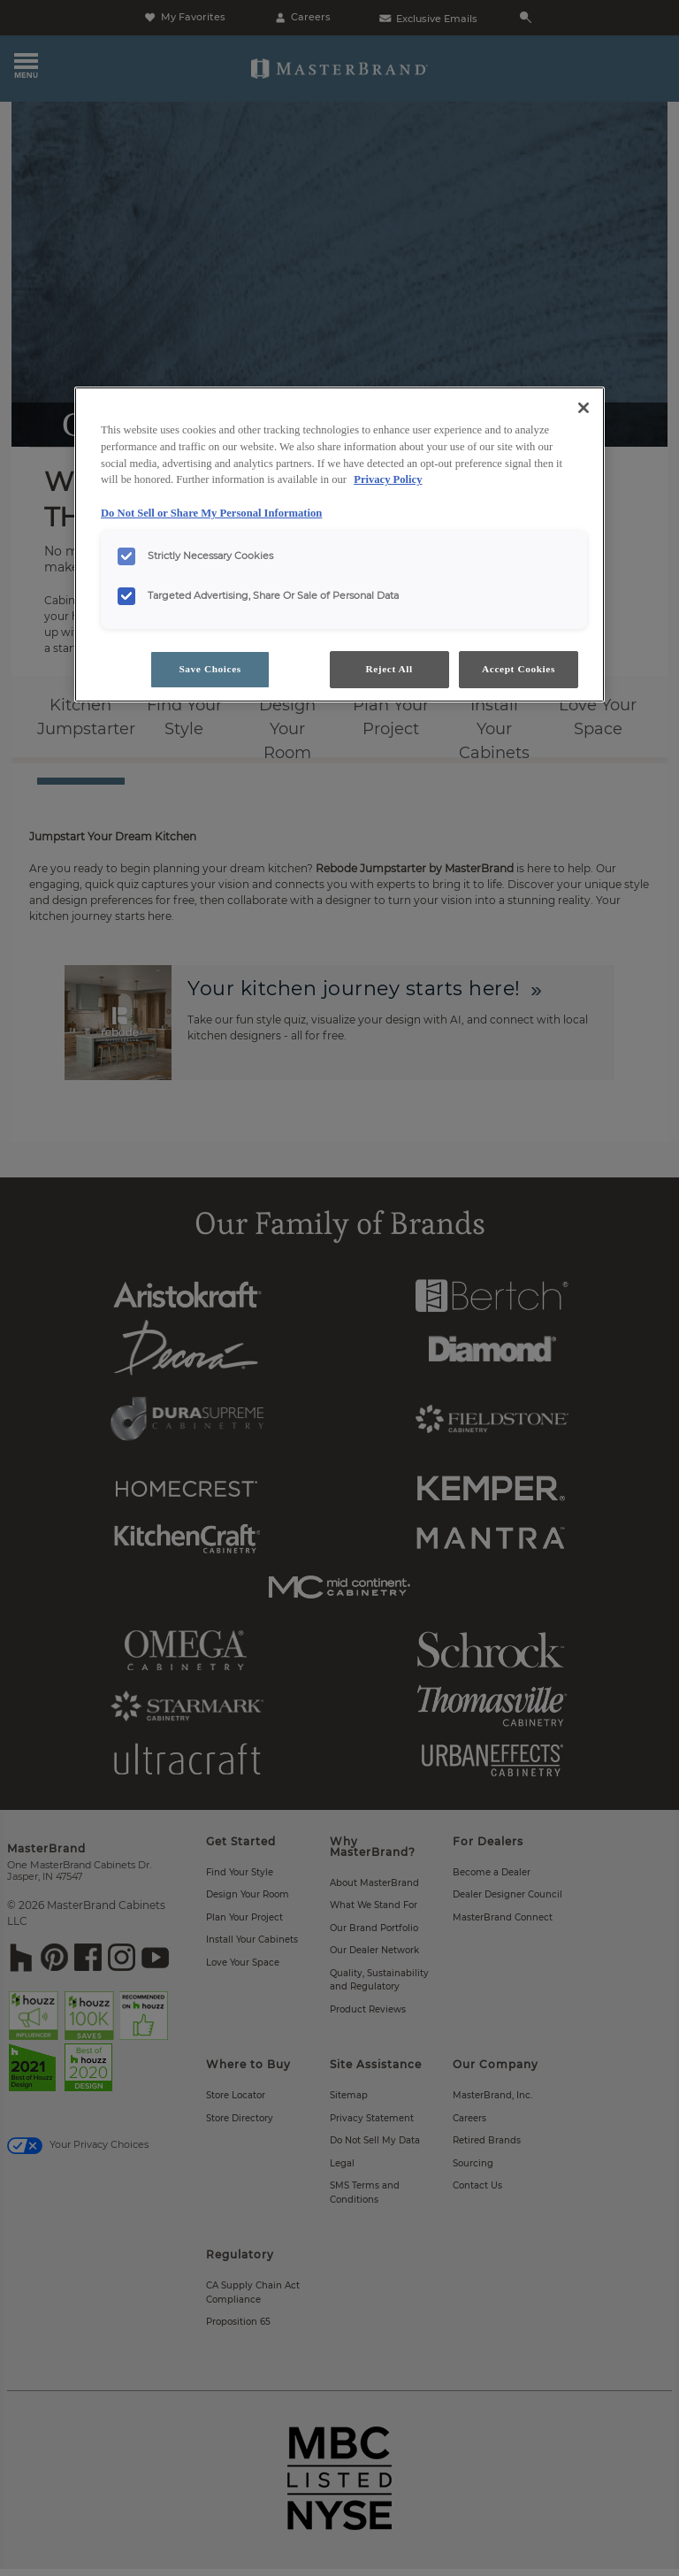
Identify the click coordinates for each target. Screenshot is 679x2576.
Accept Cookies (518, 668)
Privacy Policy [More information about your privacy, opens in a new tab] (388, 479)
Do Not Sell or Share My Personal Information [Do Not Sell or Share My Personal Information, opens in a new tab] (211, 513)
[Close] (583, 407)
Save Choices (209, 668)
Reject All (388, 668)
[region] (339, 544)
